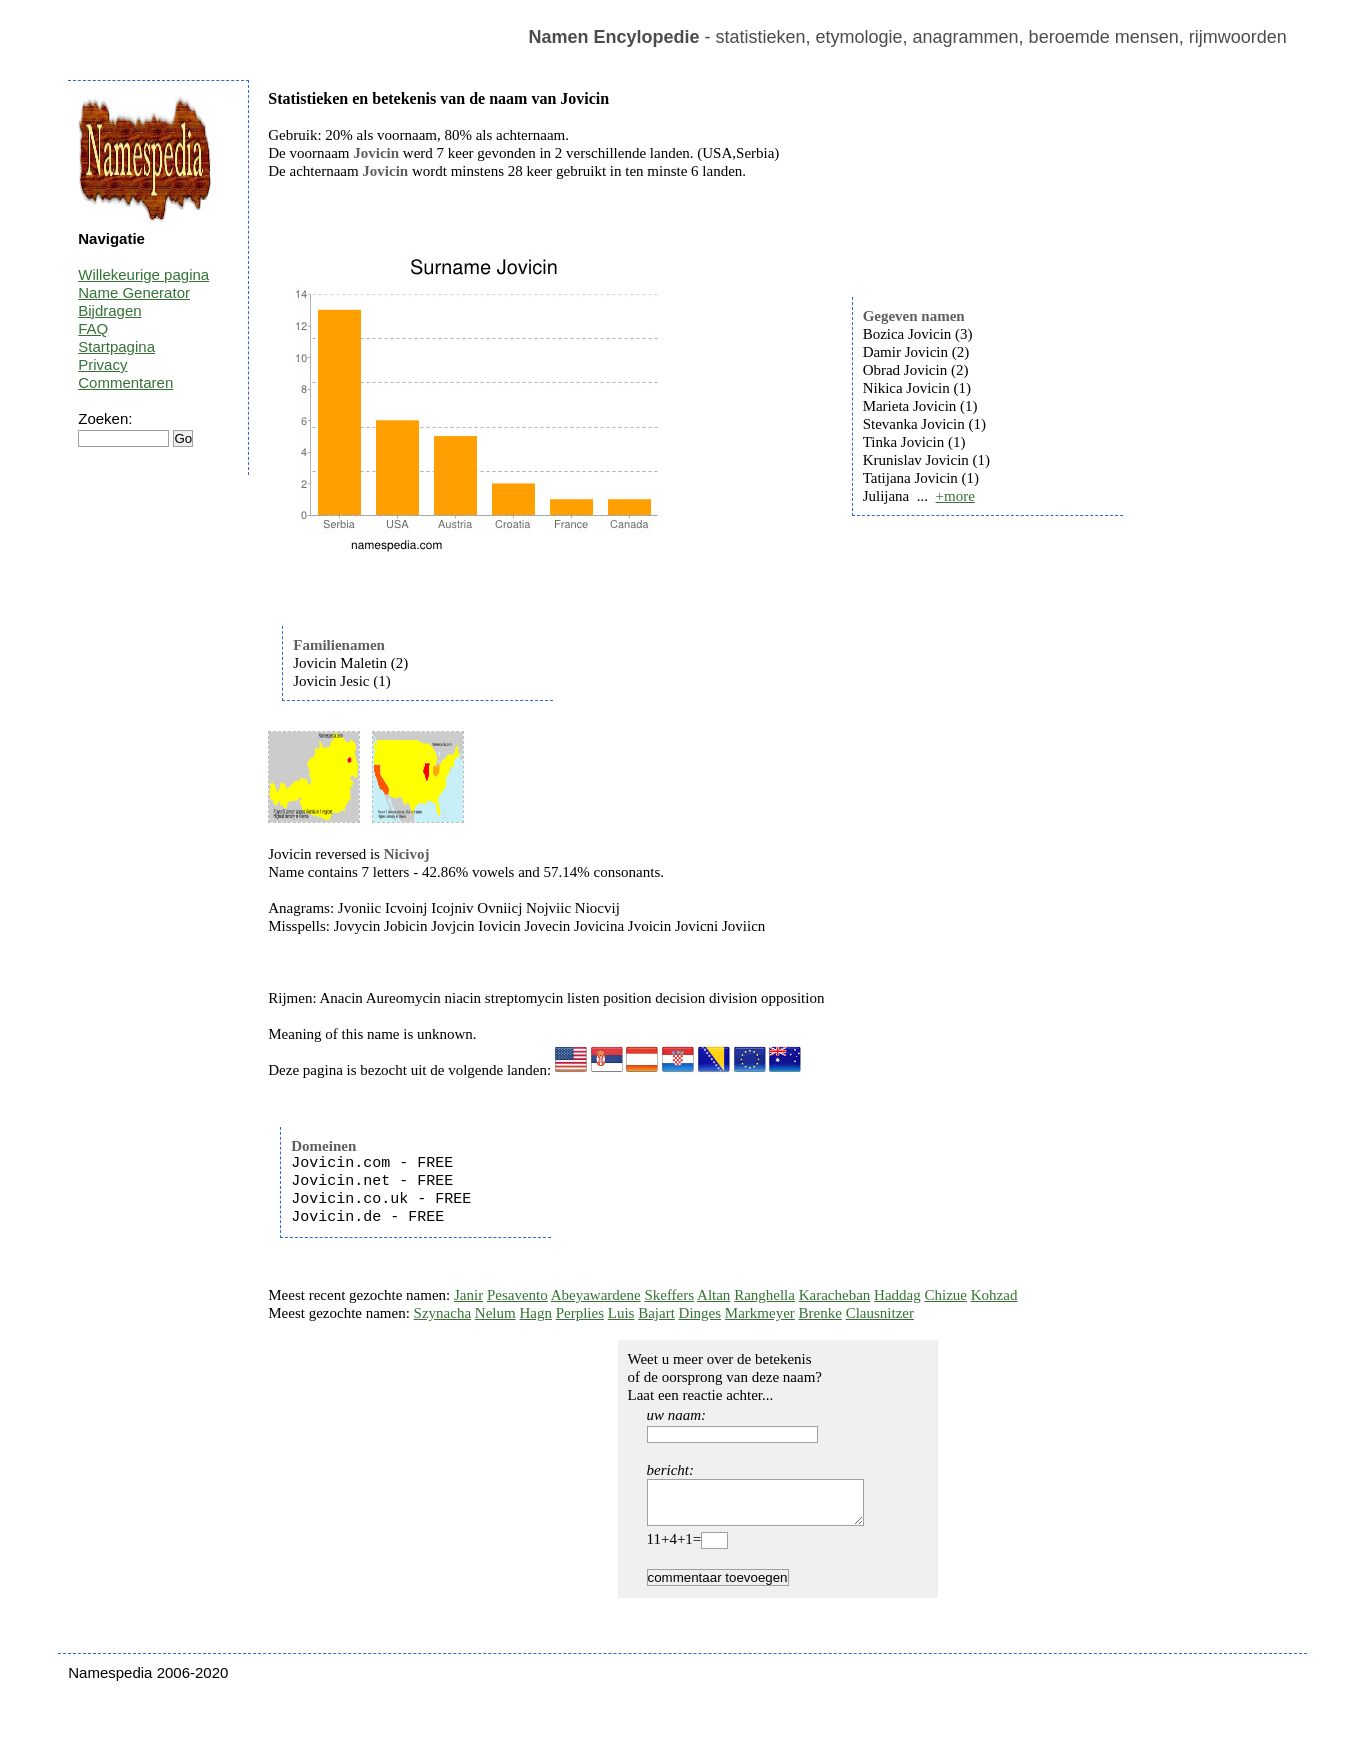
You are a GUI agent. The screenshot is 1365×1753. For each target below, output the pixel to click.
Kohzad (994, 1295)
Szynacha (442, 1313)
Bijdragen (109, 310)
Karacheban (835, 1295)
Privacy (102, 364)
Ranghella (764, 1295)
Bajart (656, 1313)
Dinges (700, 1313)
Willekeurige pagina (143, 274)
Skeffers (669, 1295)
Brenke (820, 1313)
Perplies (580, 1313)
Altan (713, 1295)
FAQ (93, 328)
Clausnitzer (880, 1313)
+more (955, 496)
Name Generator (134, 292)
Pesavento (517, 1295)
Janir (468, 1295)
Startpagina (116, 346)
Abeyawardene (596, 1295)
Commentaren (125, 382)
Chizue (945, 1295)
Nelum (495, 1313)
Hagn (535, 1313)
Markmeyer (760, 1313)
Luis (621, 1313)
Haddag (897, 1295)
